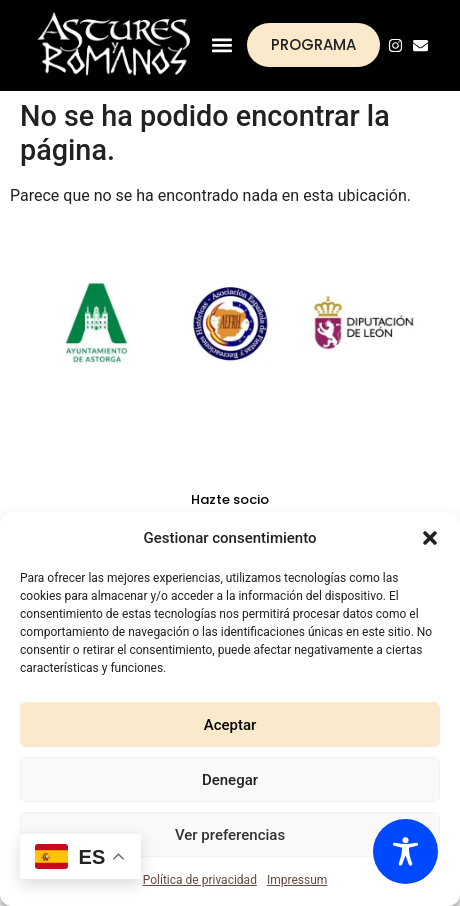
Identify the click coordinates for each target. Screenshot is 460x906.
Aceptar (230, 725)
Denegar (230, 780)
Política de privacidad (200, 880)
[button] (430, 538)
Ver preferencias (230, 835)
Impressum (297, 880)
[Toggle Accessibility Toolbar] (405, 851)
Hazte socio (230, 499)
